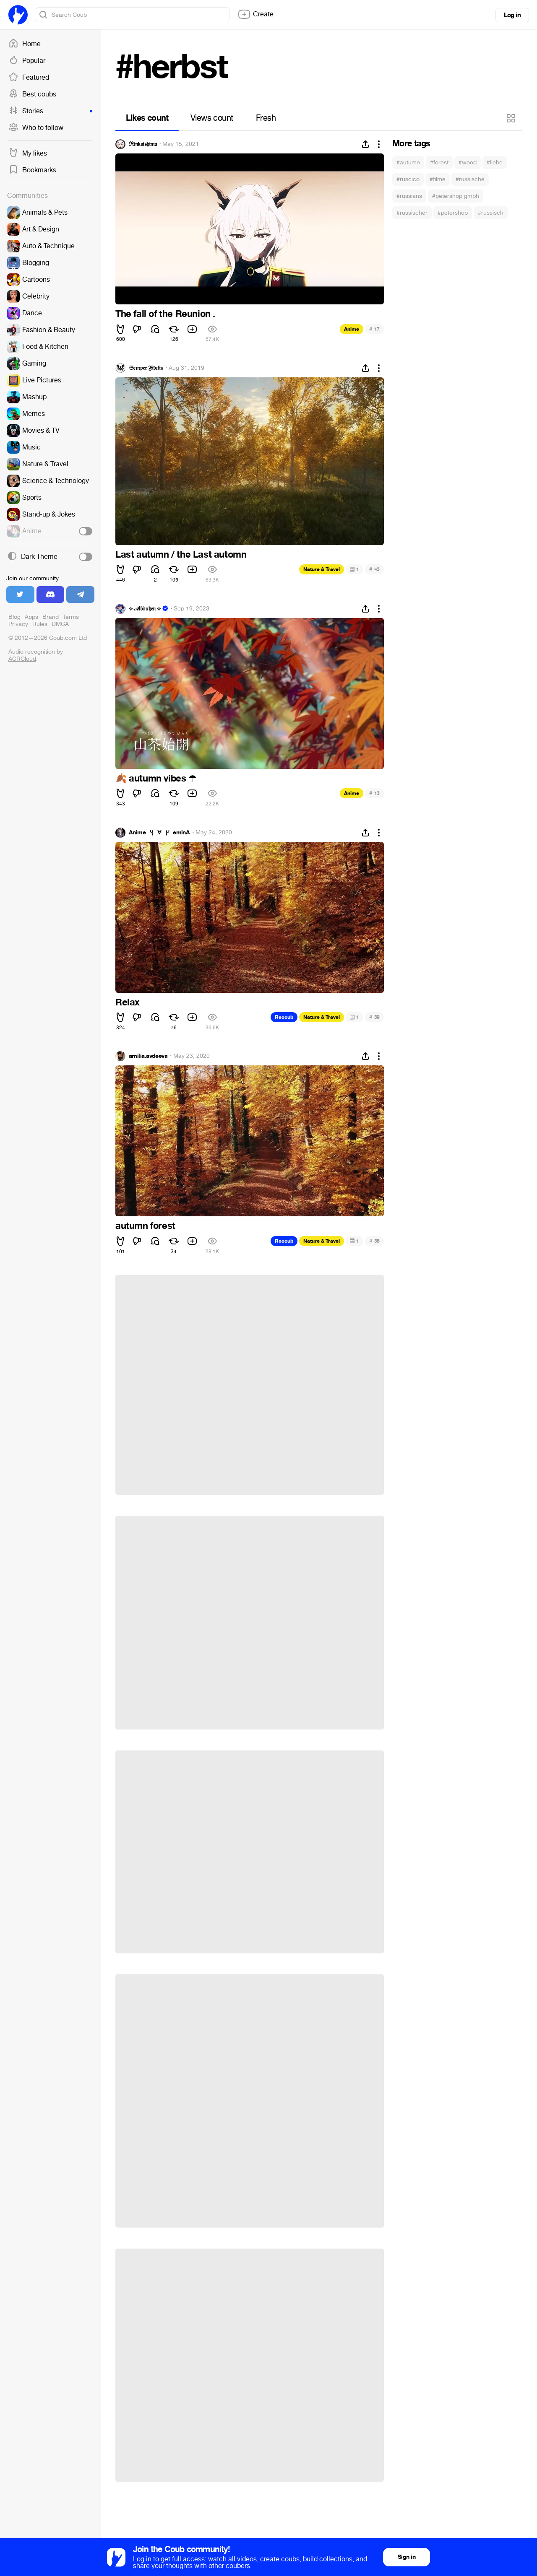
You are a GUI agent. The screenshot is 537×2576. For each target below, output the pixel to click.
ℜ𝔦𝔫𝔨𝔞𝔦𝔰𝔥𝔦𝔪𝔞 (143, 144)
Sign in (406, 2557)
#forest (439, 162)
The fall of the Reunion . (165, 314)
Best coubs (32, 94)
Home (24, 44)
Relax (127, 1002)
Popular (26, 61)
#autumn (408, 162)
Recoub (284, 1017)
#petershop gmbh (455, 196)
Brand (50, 617)
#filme (438, 179)
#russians (409, 196)
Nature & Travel (321, 569)
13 (374, 793)
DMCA (60, 624)
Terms (71, 617)
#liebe (495, 162)
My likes (27, 153)
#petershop (453, 213)
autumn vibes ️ (156, 778)
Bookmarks (32, 170)
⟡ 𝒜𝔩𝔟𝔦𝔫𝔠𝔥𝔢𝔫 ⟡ (145, 609)
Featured (28, 77)
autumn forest (145, 1226)
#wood (468, 162)
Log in (512, 15)
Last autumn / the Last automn (180, 555)
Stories (50, 111)
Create (255, 14)
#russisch (490, 213)
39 (374, 1017)
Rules (39, 624)
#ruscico (408, 179)
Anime (351, 329)
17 (374, 329)
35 (374, 1241)
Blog (14, 617)
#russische (470, 179)
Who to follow (35, 128)
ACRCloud (22, 659)
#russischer (412, 213)
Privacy (18, 624)
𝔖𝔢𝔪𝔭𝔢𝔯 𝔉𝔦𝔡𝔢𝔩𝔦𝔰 (146, 368)
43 (374, 569)
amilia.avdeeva (148, 1056)
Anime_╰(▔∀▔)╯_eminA (159, 833)
